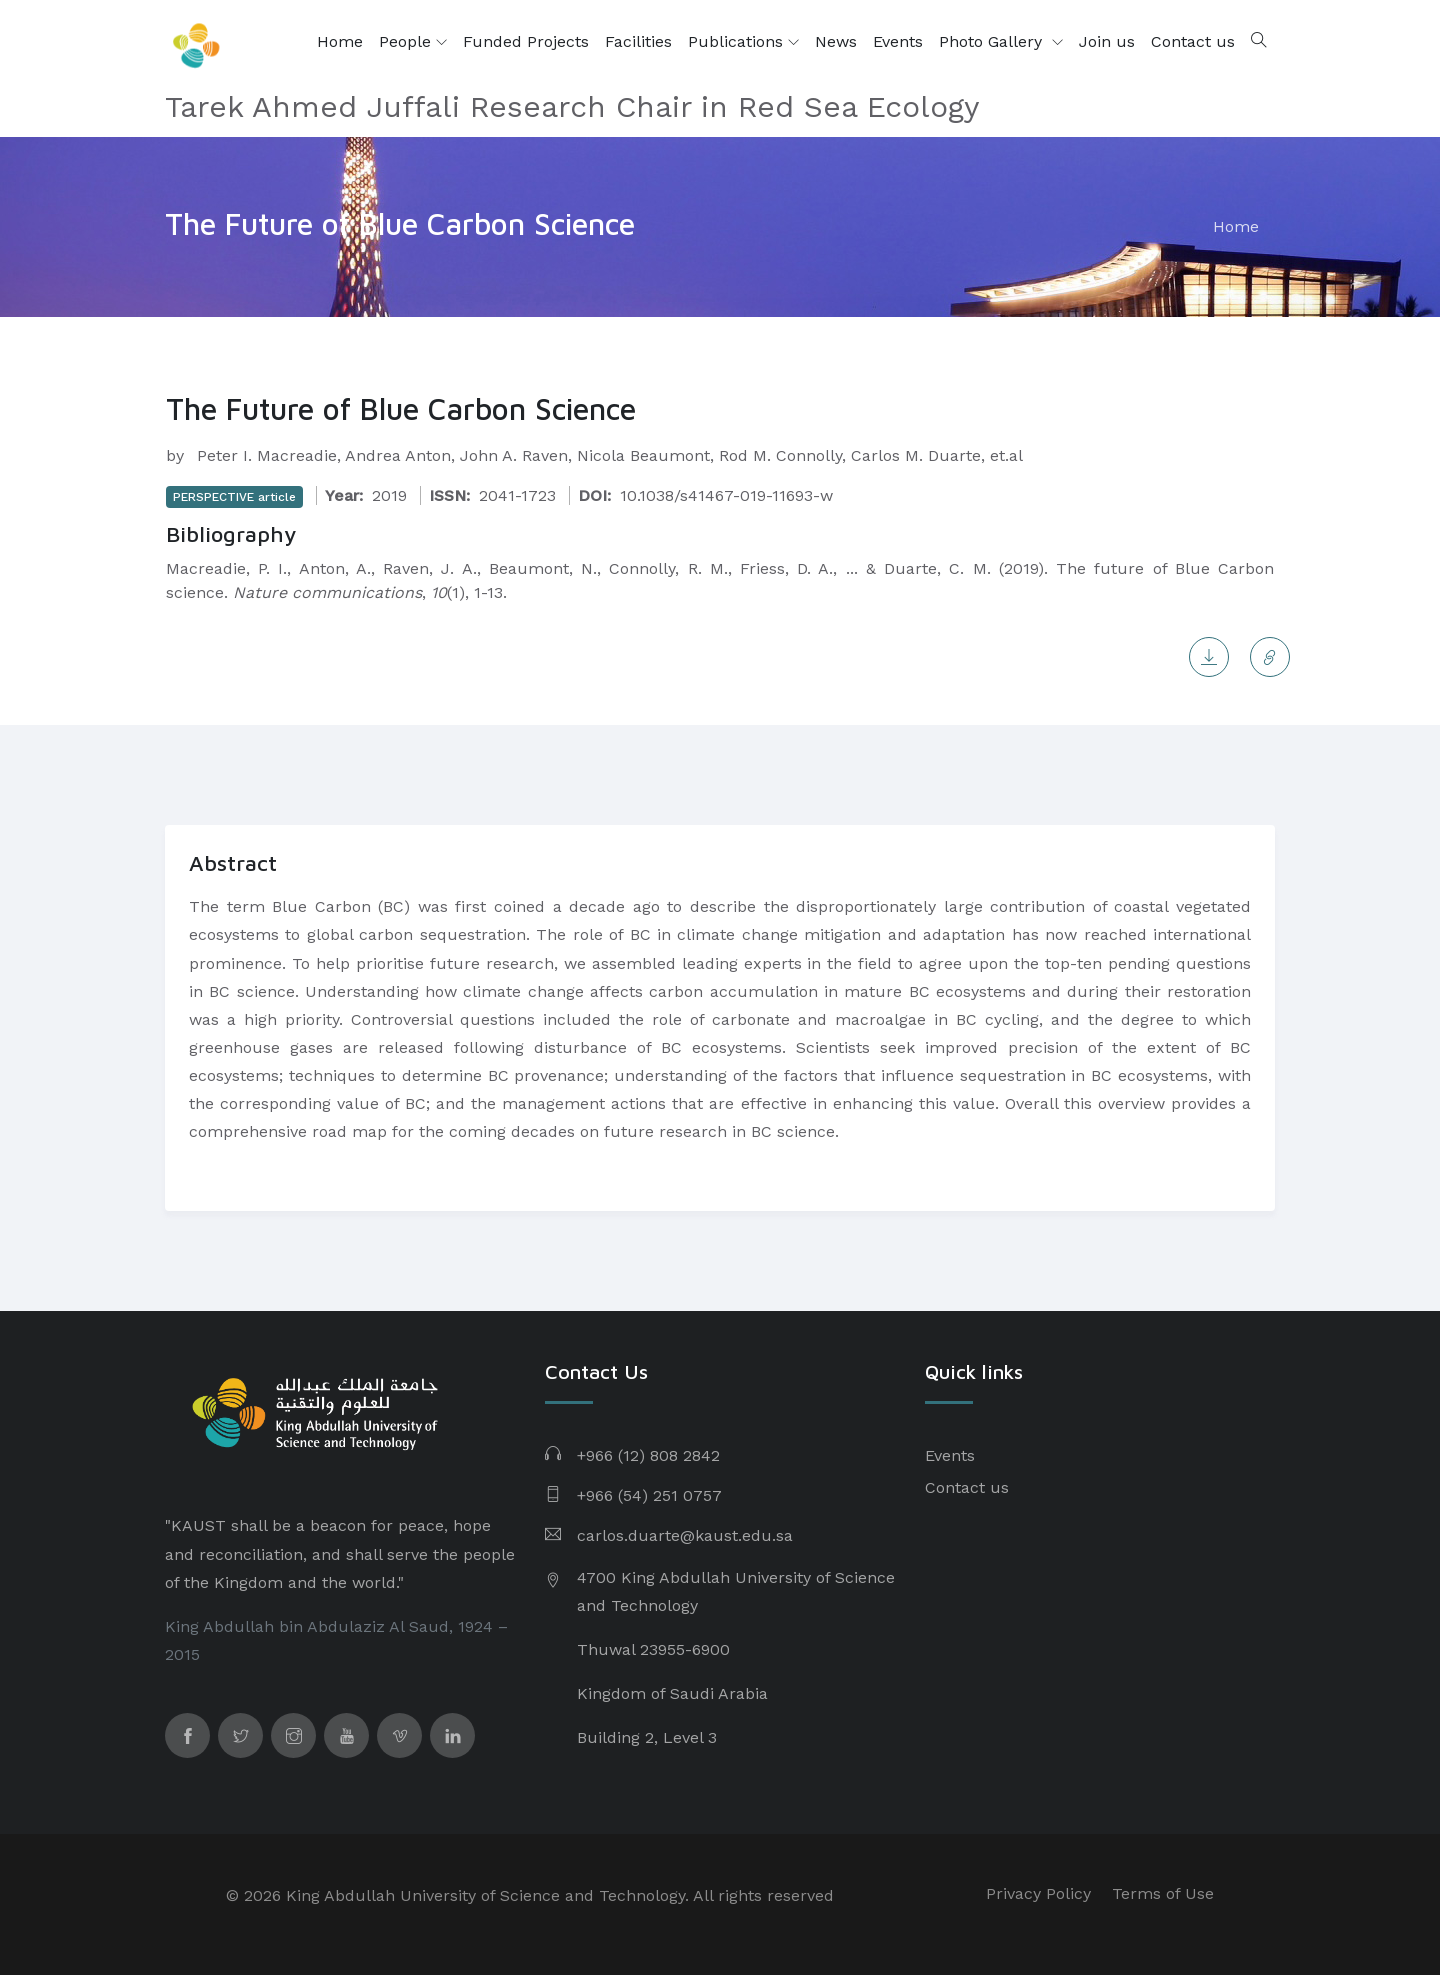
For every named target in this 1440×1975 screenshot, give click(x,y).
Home (340, 41)
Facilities (638, 41)
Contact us (1193, 41)
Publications (743, 42)
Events (898, 41)
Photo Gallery (993, 41)
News (836, 41)
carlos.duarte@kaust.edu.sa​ (685, 1535)
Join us (1107, 41)
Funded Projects (526, 41)
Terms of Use (1163, 1893)
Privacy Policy (1038, 1893)
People (413, 42)
